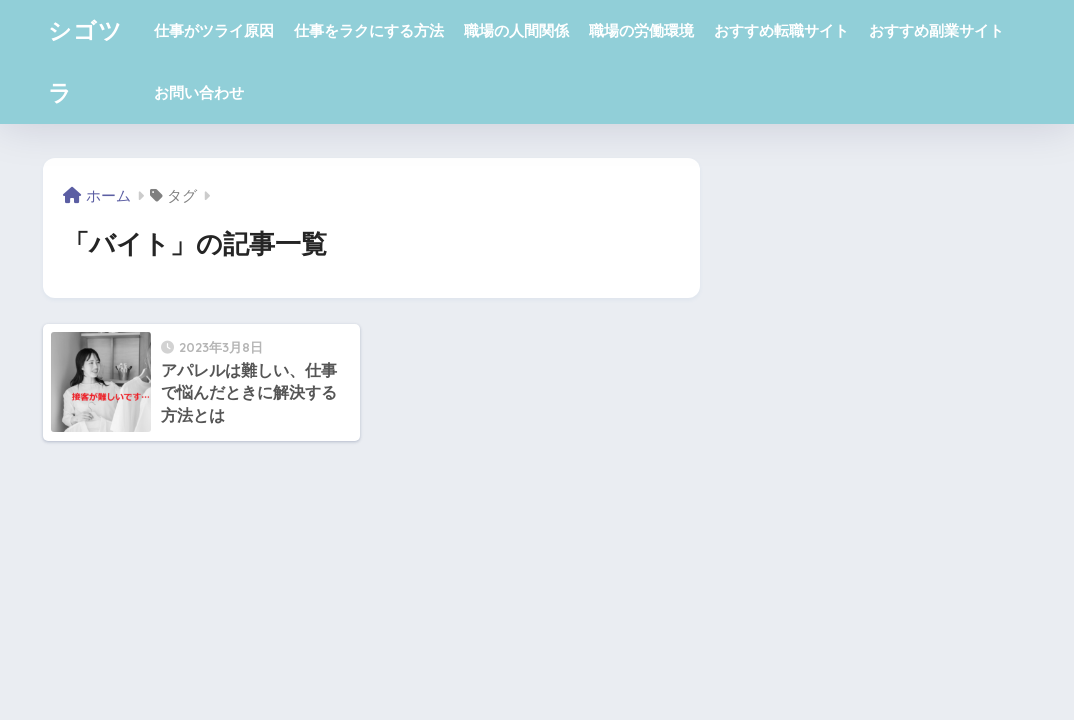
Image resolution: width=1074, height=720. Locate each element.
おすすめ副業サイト (936, 30)
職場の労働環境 (641, 30)
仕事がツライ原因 (214, 30)
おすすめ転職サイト (781, 30)
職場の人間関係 (516, 30)
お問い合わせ (199, 92)
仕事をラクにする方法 (369, 30)
